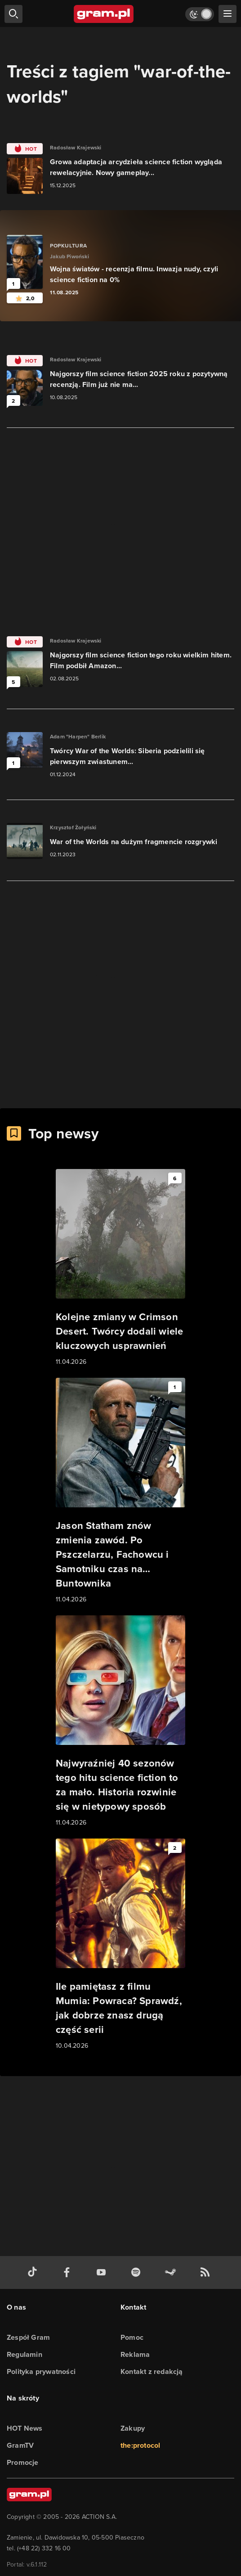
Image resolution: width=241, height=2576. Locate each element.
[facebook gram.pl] (69, 2272)
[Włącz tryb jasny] (199, 14)
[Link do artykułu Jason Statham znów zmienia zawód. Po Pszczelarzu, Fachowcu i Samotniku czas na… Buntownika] (120, 1491)
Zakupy (132, 2428)
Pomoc (131, 2337)
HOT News (25, 2428)
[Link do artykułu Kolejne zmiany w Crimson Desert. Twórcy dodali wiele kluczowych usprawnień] (120, 1268)
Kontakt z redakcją (151, 2371)
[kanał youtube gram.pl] (103, 2272)
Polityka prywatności (41, 2371)
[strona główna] (104, 14)
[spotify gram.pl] (137, 2272)
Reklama (135, 2354)
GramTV (20, 2445)
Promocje (23, 2462)
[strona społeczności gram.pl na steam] (172, 2272)
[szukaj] (13, 14)
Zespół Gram (28, 2337)
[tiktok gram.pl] (34, 2272)
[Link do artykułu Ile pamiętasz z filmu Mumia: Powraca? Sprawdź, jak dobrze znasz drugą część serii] (120, 1945)
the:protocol (140, 2445)
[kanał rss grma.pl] (207, 2272)
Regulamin (24, 2354)
